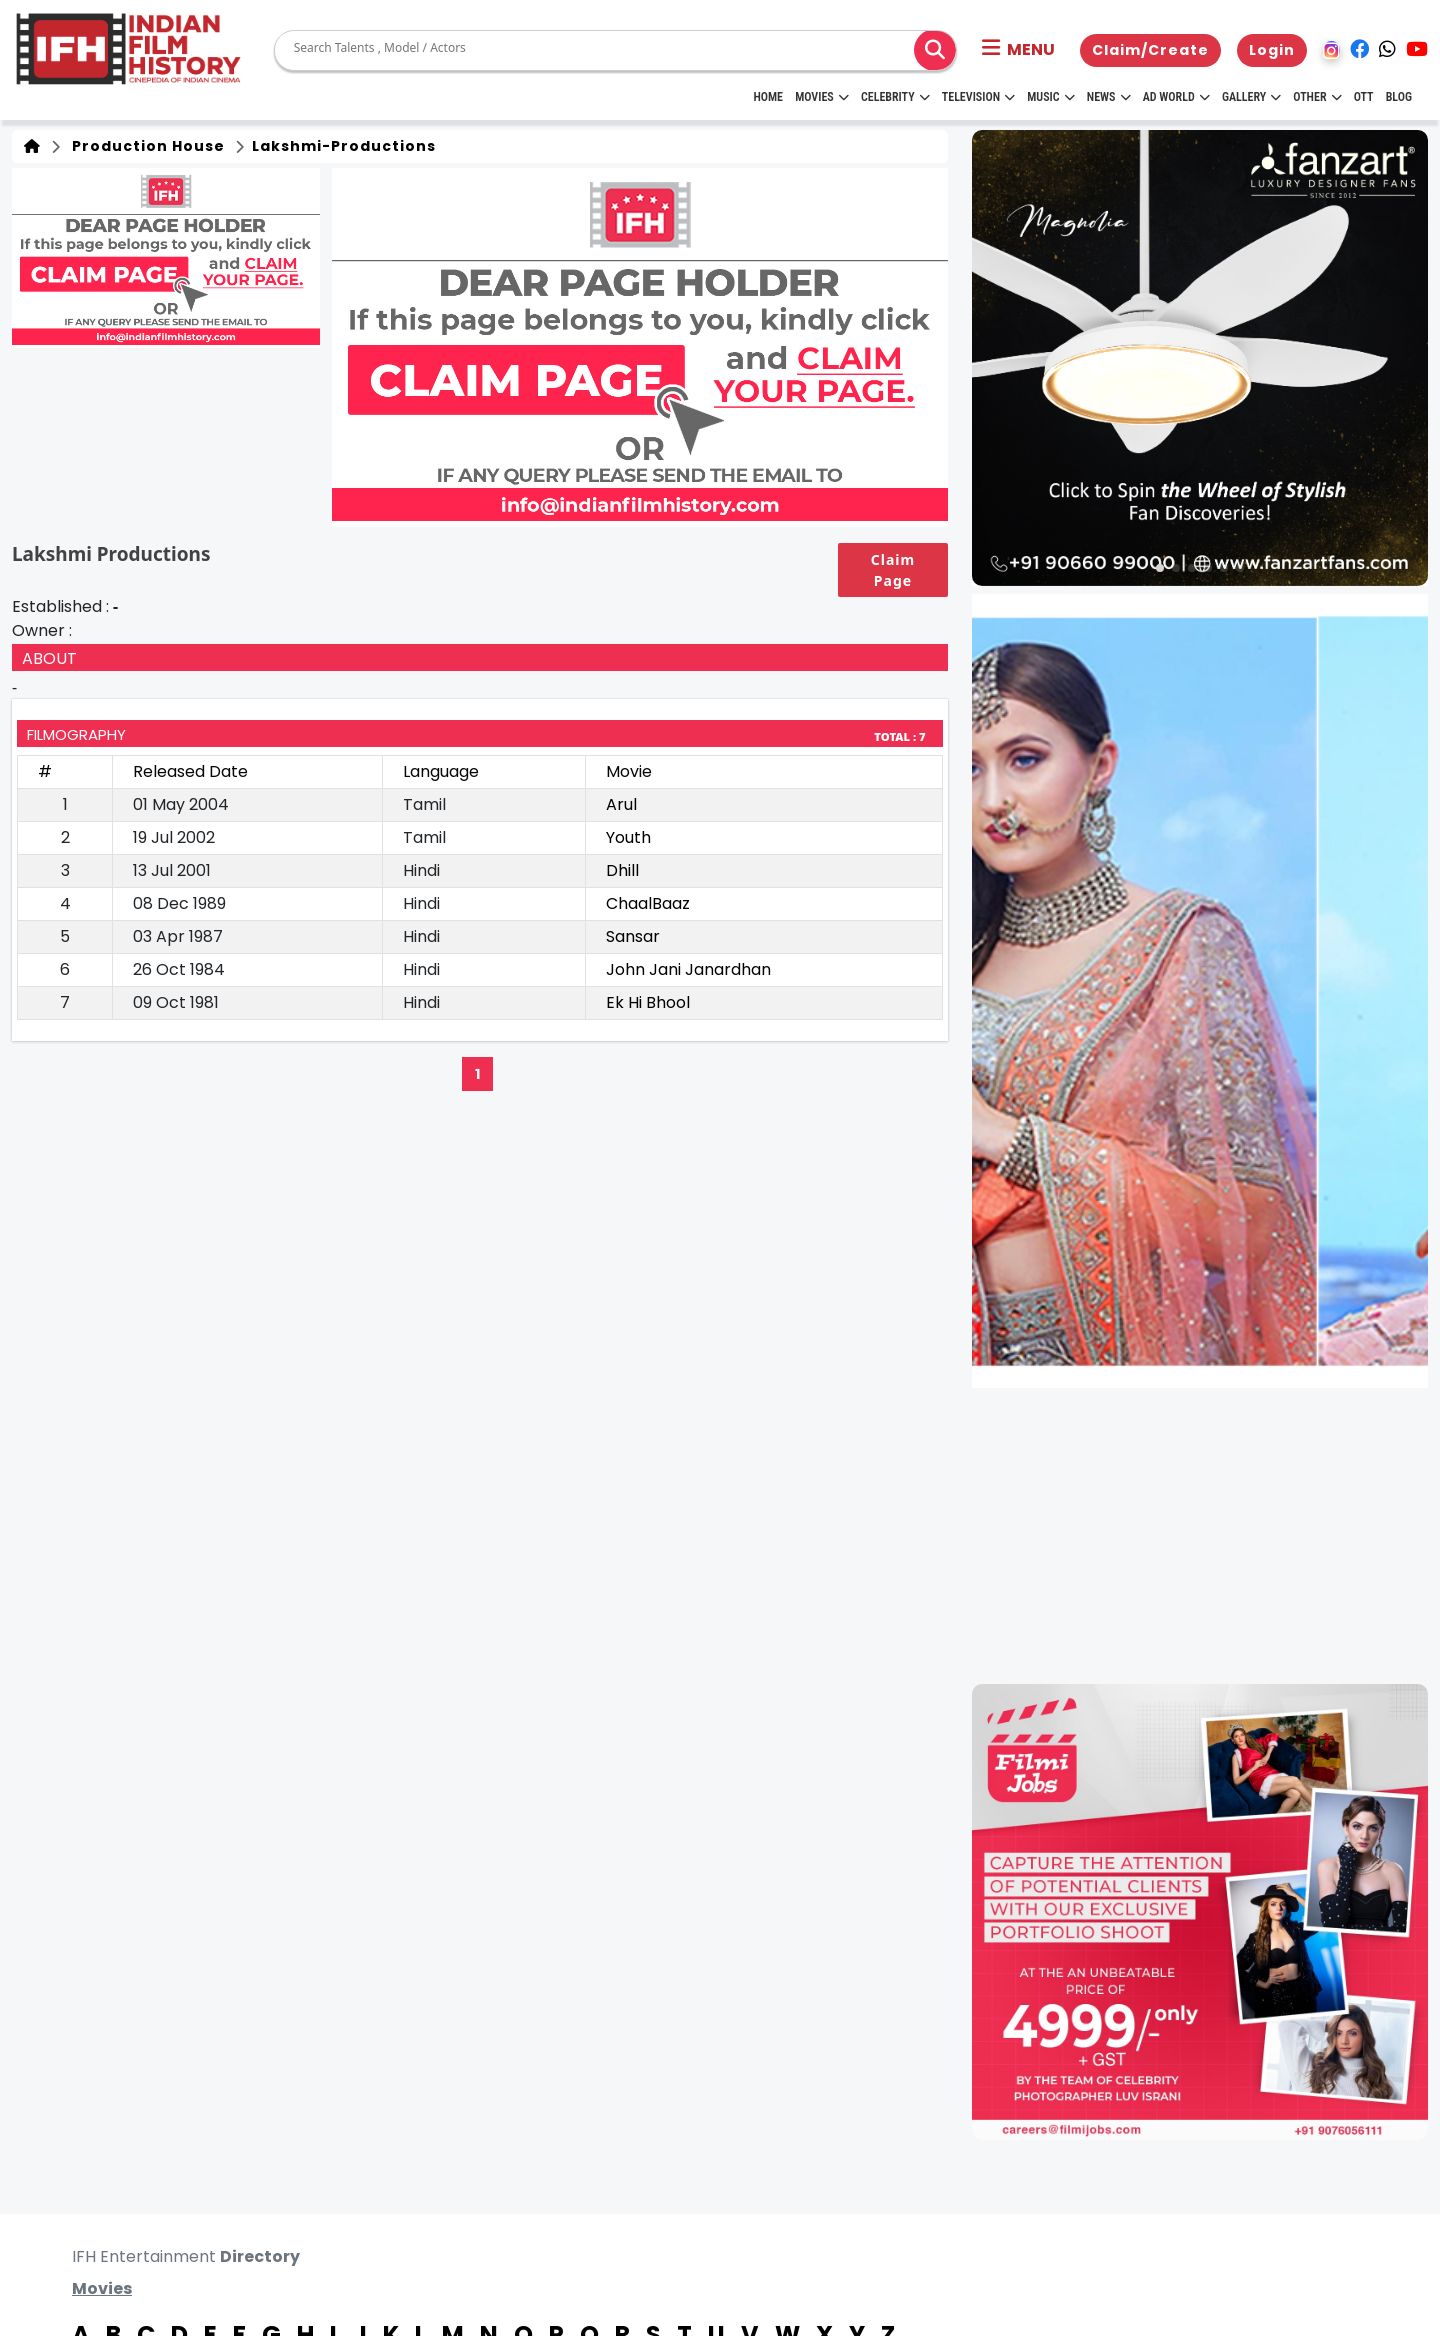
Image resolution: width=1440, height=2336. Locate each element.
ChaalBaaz (648, 903)
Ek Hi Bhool (648, 1002)
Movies (822, 97)
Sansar (633, 936)
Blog (1399, 97)
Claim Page (893, 570)
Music (1050, 97)
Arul (621, 804)
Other (1317, 97)
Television (978, 97)
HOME (768, 97)
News (1109, 97)
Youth (628, 837)
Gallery (1251, 97)
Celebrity (895, 97)
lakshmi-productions (342, 146)
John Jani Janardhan (688, 969)
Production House (144, 146)
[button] (1018, 50)
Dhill (622, 870)
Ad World (1176, 97)
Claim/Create (1150, 50)
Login (1272, 50)
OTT (1364, 97)
